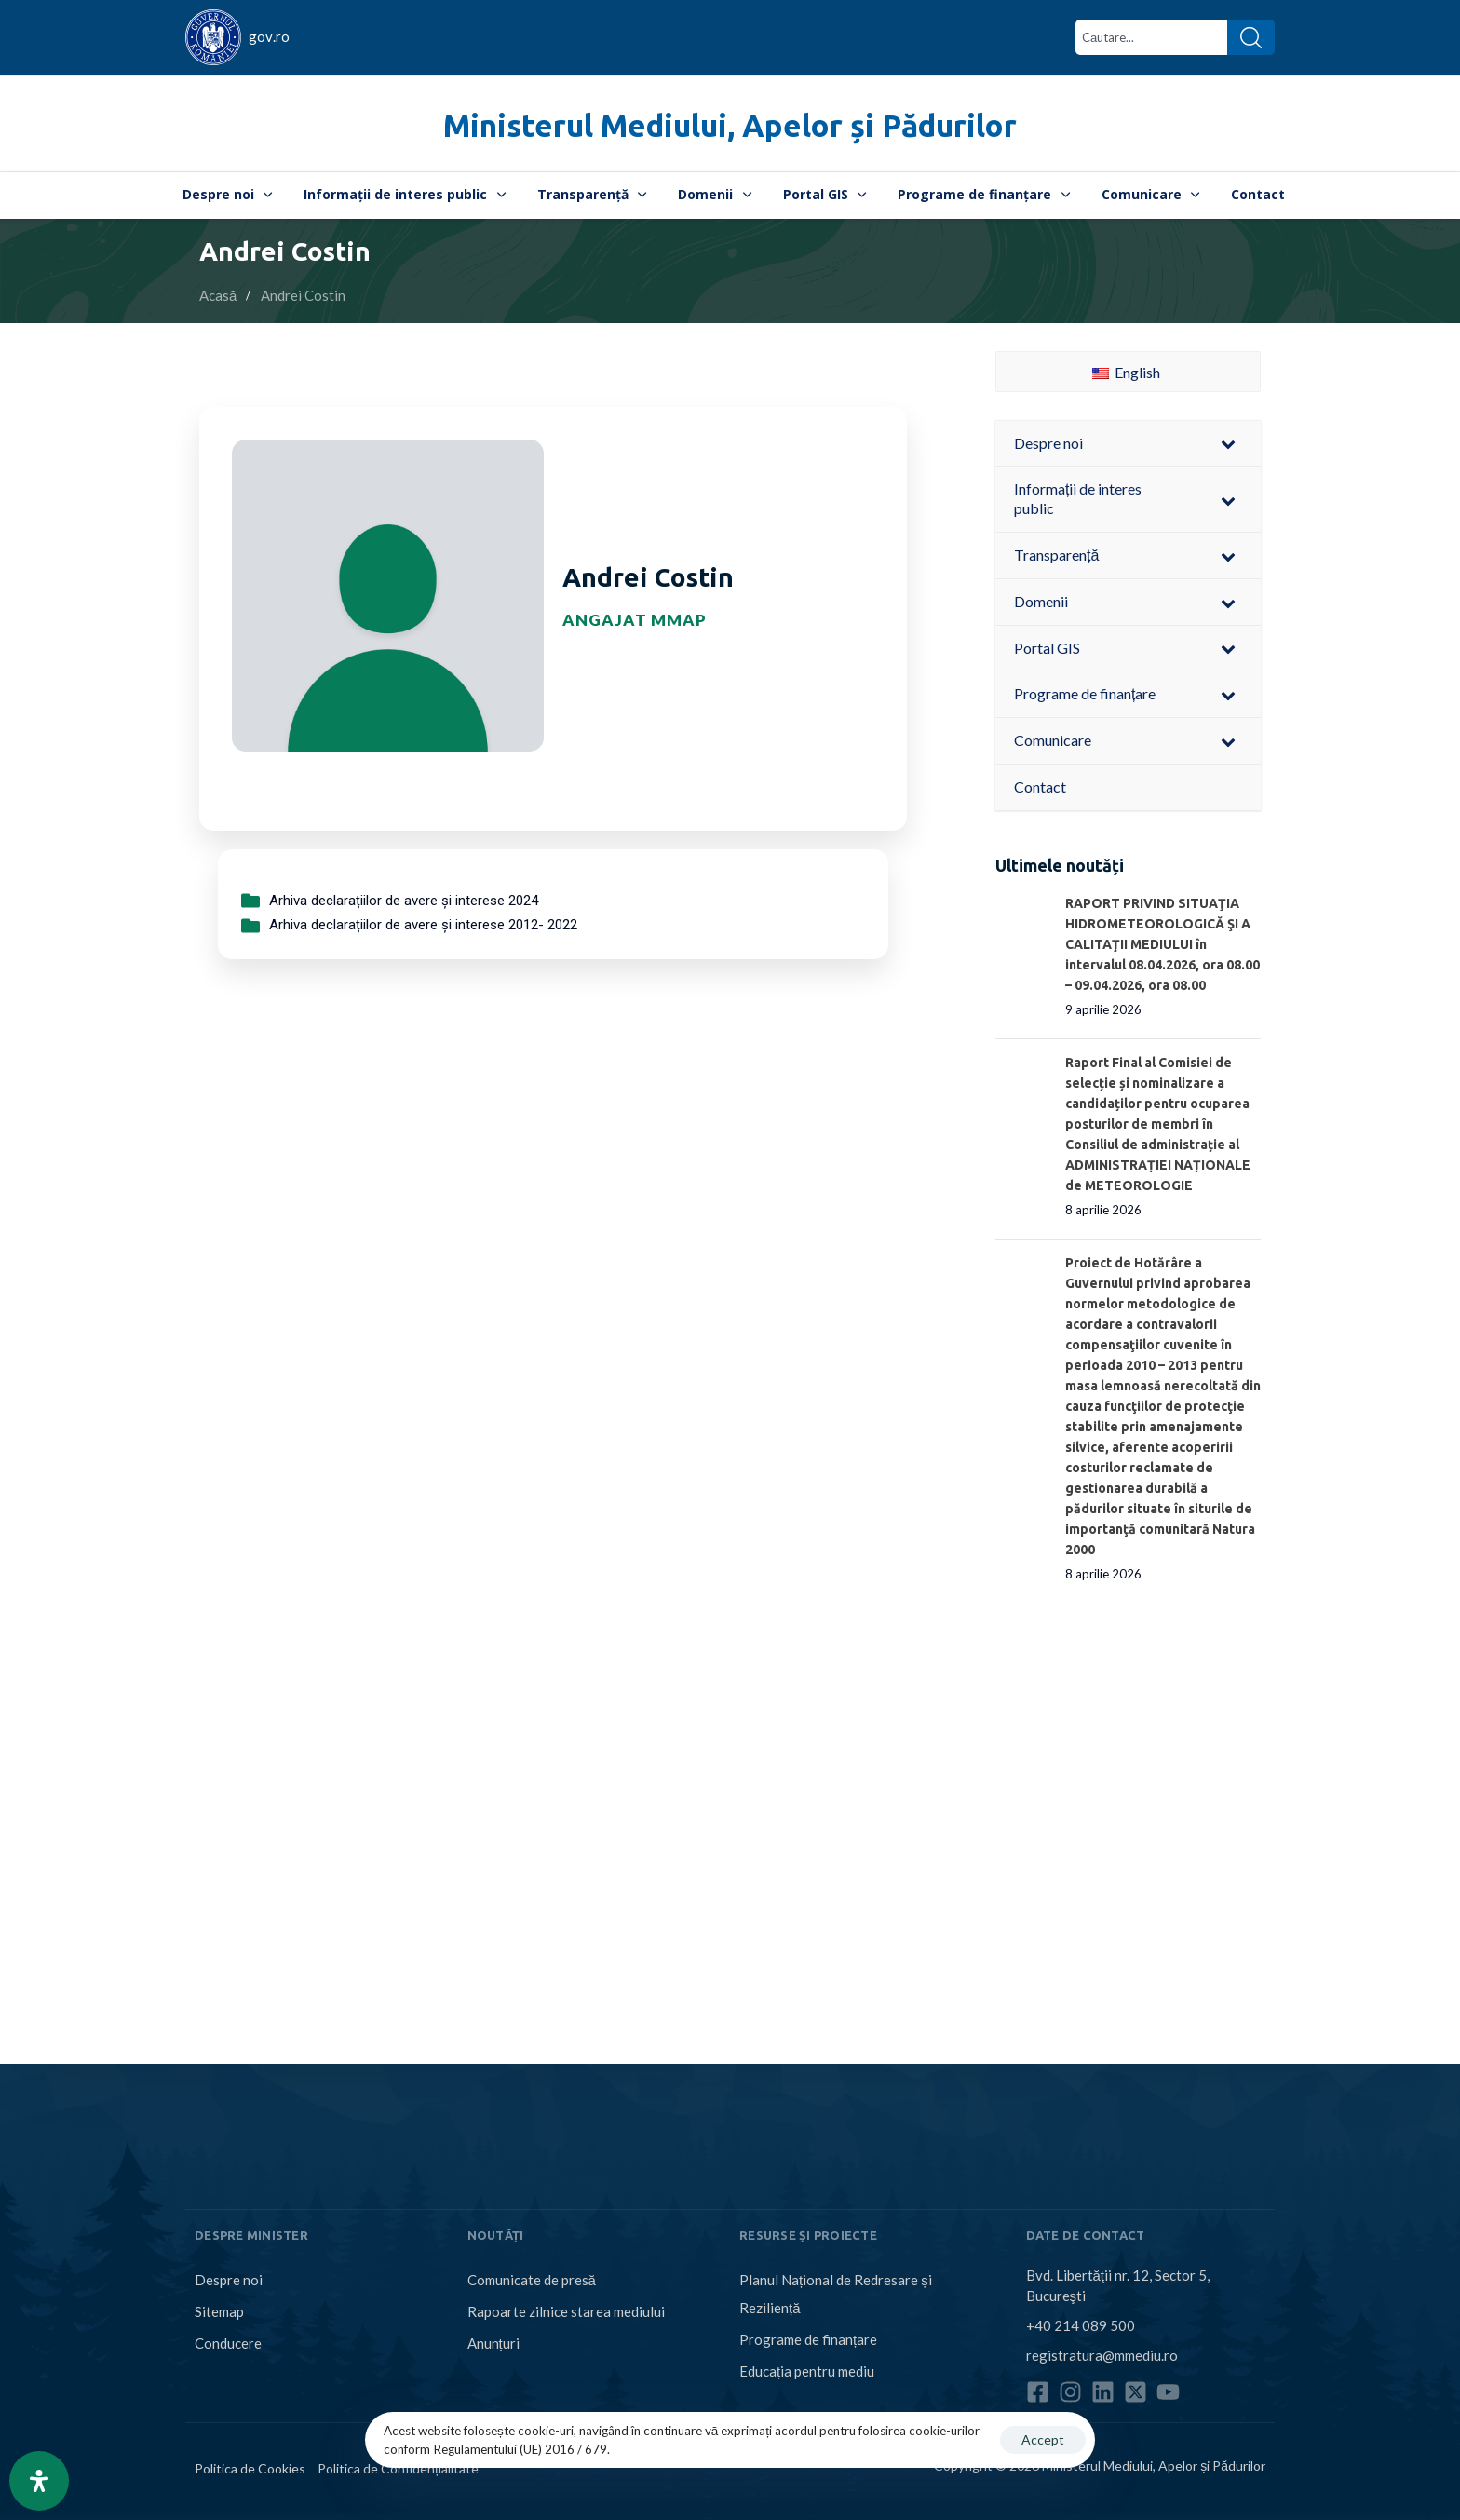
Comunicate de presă (531, 2279)
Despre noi (227, 194)
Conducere (228, 2343)
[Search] (1251, 37)
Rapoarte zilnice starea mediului (566, 2311)
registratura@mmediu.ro (1102, 2355)
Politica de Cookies (250, 2468)
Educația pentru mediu (806, 2371)
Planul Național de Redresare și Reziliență (835, 2293)
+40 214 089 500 (1080, 2325)
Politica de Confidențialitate (398, 2468)
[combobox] (1151, 37)
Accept (1042, 2439)
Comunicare (1151, 194)
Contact (1258, 194)
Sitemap (219, 2311)
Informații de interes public (405, 194)
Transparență (592, 194)
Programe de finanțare (984, 194)
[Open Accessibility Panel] (39, 2481)
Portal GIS (825, 194)
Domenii (714, 194)
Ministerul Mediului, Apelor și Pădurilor (730, 125)
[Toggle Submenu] (1228, 444)
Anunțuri (493, 2343)
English (1126, 372)
